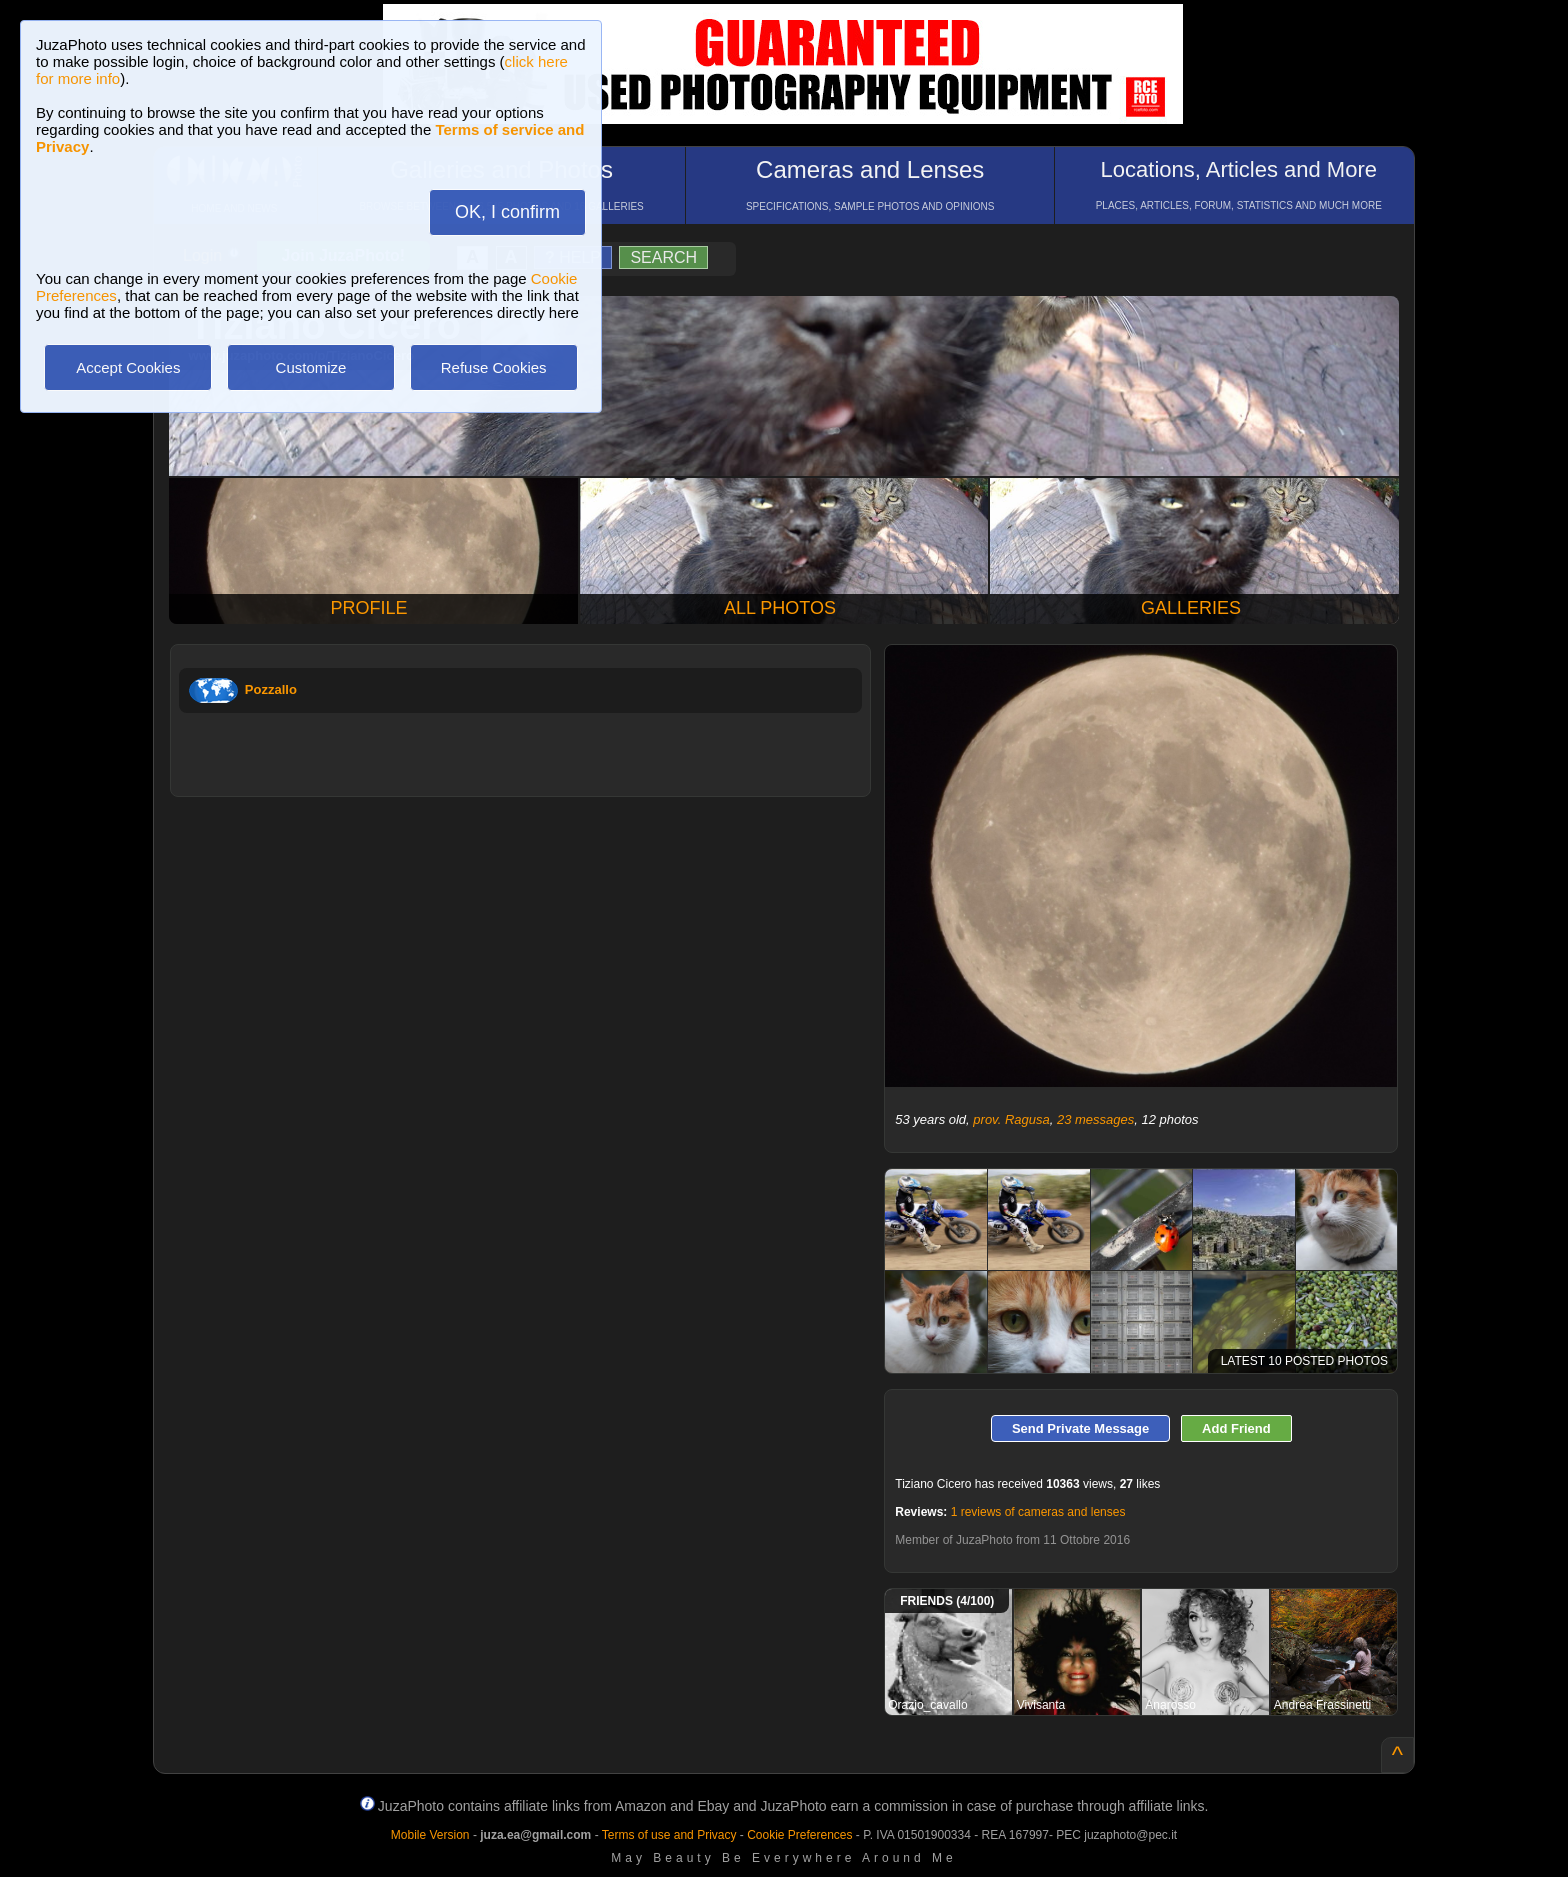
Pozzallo (271, 689)
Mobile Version (430, 1835)
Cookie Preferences (799, 1835)
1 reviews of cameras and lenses (1038, 1512)
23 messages (1095, 1119)
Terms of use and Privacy (669, 1835)
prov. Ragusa (1011, 1119)
